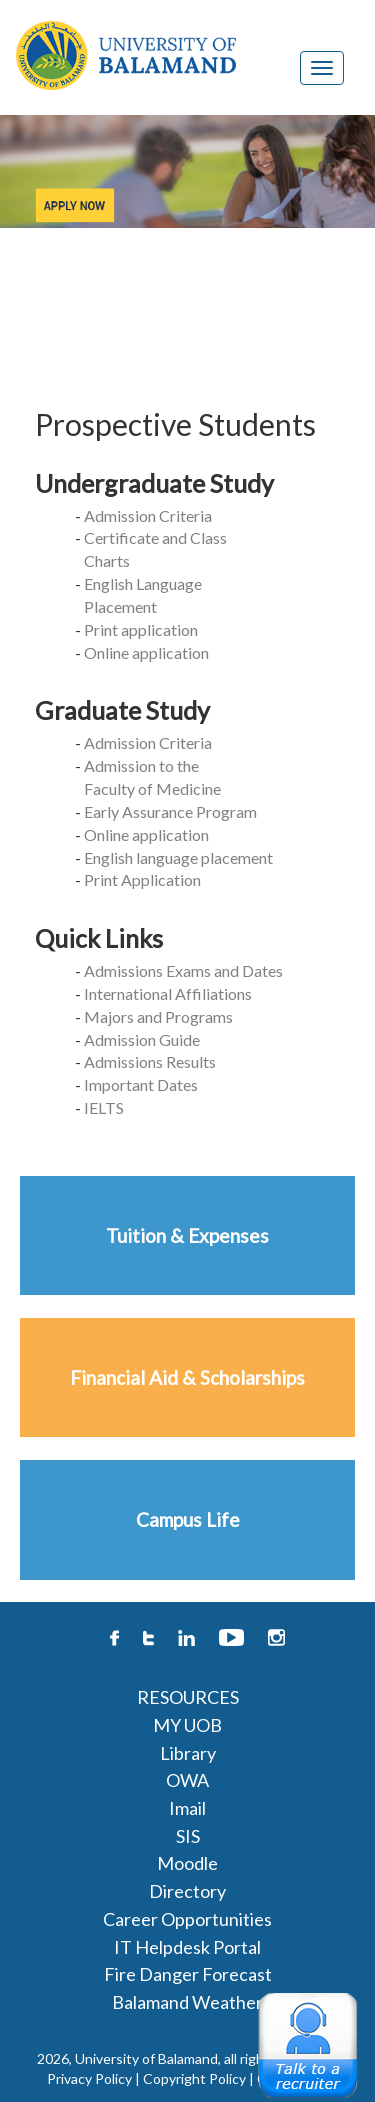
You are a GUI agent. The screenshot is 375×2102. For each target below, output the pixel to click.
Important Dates (141, 1084)
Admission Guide (142, 1039)
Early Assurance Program (170, 811)
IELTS (104, 1107)
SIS (188, 1836)
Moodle (187, 1863)
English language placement (178, 857)
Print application (141, 629)
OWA (187, 1780)
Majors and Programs (158, 1016)
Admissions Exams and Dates (183, 970)
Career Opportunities (187, 1919)
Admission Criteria (148, 515)
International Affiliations (168, 993)
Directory (187, 1891)
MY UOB (187, 1725)
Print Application (142, 879)
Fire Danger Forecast (188, 1974)
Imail (187, 1808)
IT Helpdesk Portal (187, 1947)
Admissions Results (150, 1061)
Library (188, 1753)
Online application (146, 652)
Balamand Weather (187, 2002)
